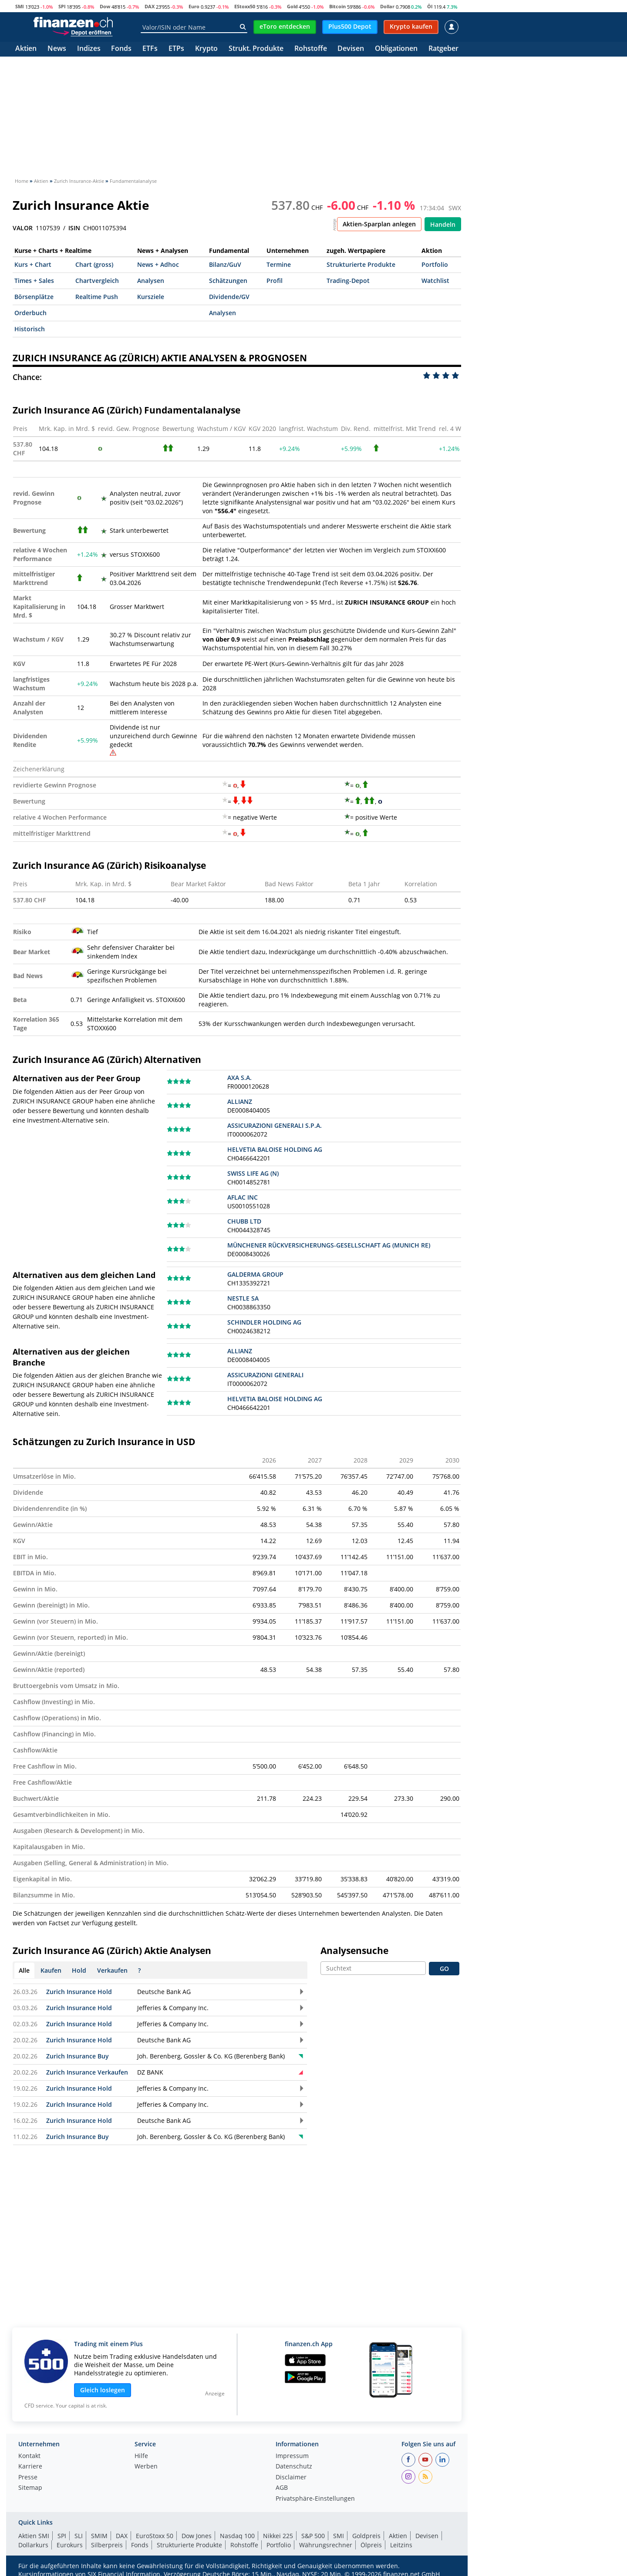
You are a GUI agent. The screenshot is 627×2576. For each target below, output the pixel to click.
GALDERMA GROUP (255, 1274)
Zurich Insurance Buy (77, 2056)
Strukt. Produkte (256, 49)
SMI (19, 6)
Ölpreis (371, 2545)
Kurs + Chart (32, 264)
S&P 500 (313, 2536)
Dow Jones (197, 2536)
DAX (150, 6)
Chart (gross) (94, 264)
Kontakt (29, 2456)
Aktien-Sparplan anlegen (379, 224)
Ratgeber (443, 49)
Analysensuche (354, 1950)
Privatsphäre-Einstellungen (315, 2498)
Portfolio (434, 264)
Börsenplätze (34, 297)
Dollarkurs (33, 2545)
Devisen (350, 49)
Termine (278, 264)
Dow (105, 6)
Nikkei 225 (278, 2536)
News (56, 49)
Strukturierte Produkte (361, 264)
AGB (282, 2488)
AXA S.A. (239, 1077)
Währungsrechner (325, 2545)
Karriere (30, 2466)
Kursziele (150, 297)
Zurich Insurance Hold (79, 1991)
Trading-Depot (348, 280)
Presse (27, 2477)
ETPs (176, 49)
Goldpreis (366, 2536)
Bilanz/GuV (225, 264)
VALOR (23, 228)
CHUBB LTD (244, 1221)
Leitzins (401, 2545)
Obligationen (396, 49)
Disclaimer (291, 2477)
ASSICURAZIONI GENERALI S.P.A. (274, 1125)
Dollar (387, 6)
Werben (146, 2466)
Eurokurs (70, 2545)
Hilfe (141, 2456)
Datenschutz (294, 2466)
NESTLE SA (243, 1298)
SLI (78, 2536)
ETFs (150, 49)
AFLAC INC (242, 1197)
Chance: (27, 377)
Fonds (121, 49)
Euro (194, 6)
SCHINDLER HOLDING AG (264, 1322)
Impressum (292, 2456)
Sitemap (30, 2488)
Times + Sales (34, 280)
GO (444, 1968)
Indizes (89, 49)
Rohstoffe (310, 49)
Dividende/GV (229, 297)
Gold (292, 6)
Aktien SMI (33, 2536)
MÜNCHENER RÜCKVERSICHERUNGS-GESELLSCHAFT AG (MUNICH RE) (328, 1245)
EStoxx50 (244, 6)
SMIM (99, 2536)
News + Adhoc (158, 264)
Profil (274, 280)
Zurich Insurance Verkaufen (87, 2072)
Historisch (29, 329)
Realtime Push (96, 297)
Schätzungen (228, 280)
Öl (429, 6)
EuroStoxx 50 (154, 2536)
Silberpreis (107, 2545)
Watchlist (435, 280)
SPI (62, 6)
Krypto (206, 49)
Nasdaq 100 (237, 2536)
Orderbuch (30, 313)
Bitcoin (337, 6)
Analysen (150, 280)
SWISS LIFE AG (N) (253, 1173)
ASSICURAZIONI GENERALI (265, 1375)
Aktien (26, 49)
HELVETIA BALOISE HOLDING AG (274, 1149)
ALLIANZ (239, 1101)
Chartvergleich (97, 280)
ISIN (74, 228)
